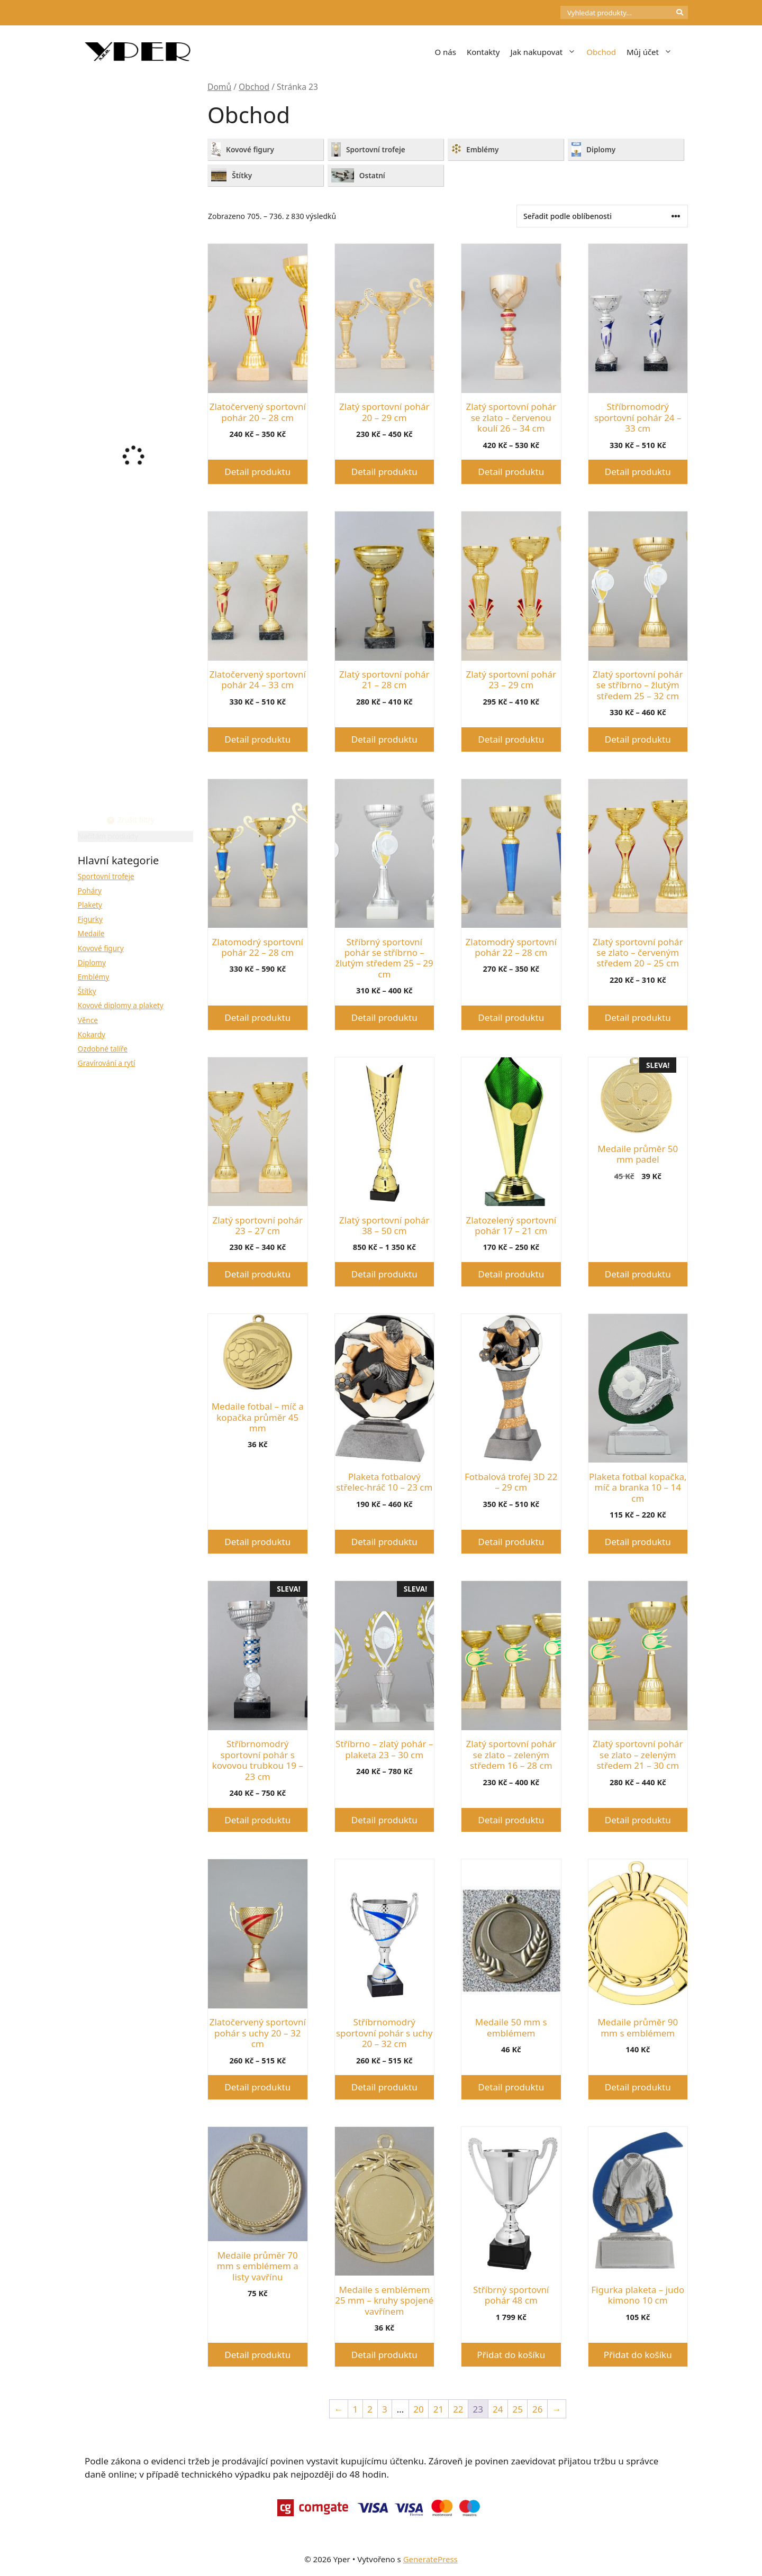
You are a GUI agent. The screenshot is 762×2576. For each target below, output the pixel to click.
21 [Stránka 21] (438, 2409)
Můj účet (652, 52)
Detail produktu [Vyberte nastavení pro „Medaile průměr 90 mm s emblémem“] (638, 2087)
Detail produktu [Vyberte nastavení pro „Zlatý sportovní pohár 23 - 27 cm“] (257, 1274)
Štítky (87, 991)
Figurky (90, 919)
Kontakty (483, 52)
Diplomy (92, 962)
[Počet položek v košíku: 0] (542, 12)
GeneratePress (430, 2559)
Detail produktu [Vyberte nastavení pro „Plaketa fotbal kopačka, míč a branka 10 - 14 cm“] (638, 1542)
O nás (445, 52)
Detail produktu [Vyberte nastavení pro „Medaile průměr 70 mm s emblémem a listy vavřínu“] (257, 2355)
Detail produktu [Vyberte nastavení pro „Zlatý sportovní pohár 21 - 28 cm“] (384, 739)
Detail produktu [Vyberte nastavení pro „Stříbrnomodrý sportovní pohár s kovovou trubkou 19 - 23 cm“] (257, 1820)
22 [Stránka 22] (458, 2409)
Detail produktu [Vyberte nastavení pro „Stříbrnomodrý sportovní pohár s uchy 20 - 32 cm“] (384, 2087)
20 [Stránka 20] (418, 2409)
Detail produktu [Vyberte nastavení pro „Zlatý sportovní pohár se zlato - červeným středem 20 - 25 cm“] (638, 1017)
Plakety (90, 905)
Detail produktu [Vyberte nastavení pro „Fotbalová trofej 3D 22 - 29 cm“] (511, 1542)
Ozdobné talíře (103, 1049)
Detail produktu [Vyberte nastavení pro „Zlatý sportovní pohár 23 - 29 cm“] (511, 739)
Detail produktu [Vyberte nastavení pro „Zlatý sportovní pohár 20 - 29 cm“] (384, 471)
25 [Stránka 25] (518, 2409)
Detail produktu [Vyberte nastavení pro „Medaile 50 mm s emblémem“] (511, 2087)
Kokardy (91, 1034)
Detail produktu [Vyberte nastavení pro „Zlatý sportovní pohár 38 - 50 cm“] (384, 1274)
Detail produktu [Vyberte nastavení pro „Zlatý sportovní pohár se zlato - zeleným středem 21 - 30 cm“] (638, 1820)
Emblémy (93, 977)
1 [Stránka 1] (355, 2409)
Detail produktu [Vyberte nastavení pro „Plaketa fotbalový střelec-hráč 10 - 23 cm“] (384, 1542)
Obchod (601, 52)
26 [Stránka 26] (537, 2409)
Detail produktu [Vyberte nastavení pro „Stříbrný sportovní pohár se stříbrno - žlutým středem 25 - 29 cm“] (384, 1017)
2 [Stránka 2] (370, 2409)
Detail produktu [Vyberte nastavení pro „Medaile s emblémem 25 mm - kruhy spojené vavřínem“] (384, 2355)
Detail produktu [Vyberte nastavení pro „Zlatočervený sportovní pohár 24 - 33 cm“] (257, 739)
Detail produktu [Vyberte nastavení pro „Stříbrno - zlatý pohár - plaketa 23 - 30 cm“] (384, 1820)
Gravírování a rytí (106, 1063)
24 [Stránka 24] (498, 2409)
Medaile (91, 933)
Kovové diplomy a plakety (121, 1005)
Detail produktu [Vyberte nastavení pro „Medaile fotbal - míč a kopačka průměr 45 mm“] (257, 1542)
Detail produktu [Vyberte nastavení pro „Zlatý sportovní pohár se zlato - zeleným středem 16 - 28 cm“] (511, 1820)
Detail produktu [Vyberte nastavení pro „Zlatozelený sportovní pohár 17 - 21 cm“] (511, 1274)
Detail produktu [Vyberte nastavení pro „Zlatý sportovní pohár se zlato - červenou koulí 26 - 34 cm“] (511, 471)
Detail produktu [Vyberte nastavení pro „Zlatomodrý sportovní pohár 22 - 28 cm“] (257, 1017)
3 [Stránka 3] (384, 2409)
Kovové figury (101, 948)
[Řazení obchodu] (602, 216)
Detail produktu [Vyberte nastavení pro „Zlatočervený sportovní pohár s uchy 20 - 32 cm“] (257, 2087)
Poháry (90, 890)
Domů (219, 87)
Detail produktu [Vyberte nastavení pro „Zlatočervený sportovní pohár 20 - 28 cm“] (257, 471)
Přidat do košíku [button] (511, 2355)
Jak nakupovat (545, 52)
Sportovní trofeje (106, 876)
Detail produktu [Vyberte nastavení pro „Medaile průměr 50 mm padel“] (638, 1274)
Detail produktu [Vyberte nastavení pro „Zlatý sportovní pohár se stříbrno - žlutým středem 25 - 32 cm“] (638, 739)
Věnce (88, 1020)
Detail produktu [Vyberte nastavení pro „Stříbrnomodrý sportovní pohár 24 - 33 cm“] (638, 471)
